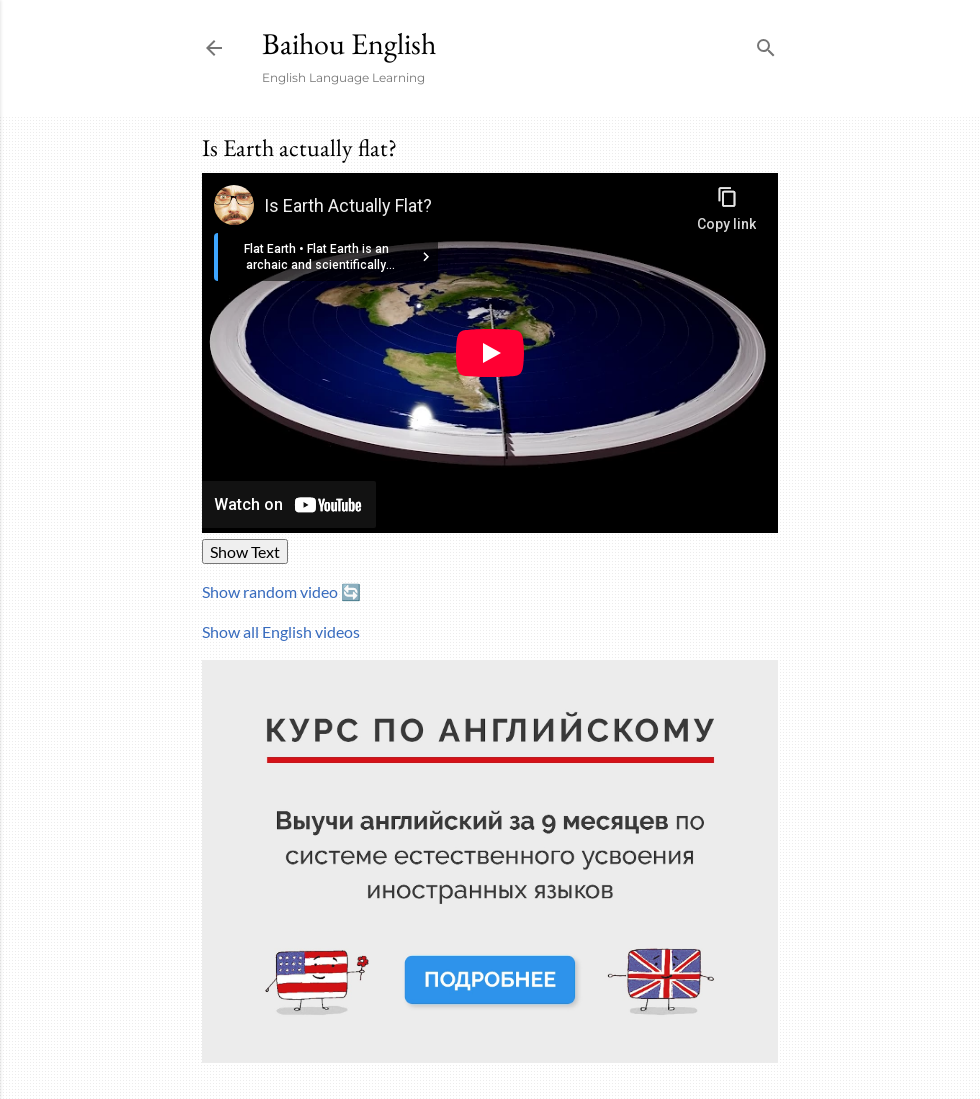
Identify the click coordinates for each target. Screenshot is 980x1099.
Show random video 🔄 (281, 591)
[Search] (766, 43)
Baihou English (349, 43)
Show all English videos (281, 631)
